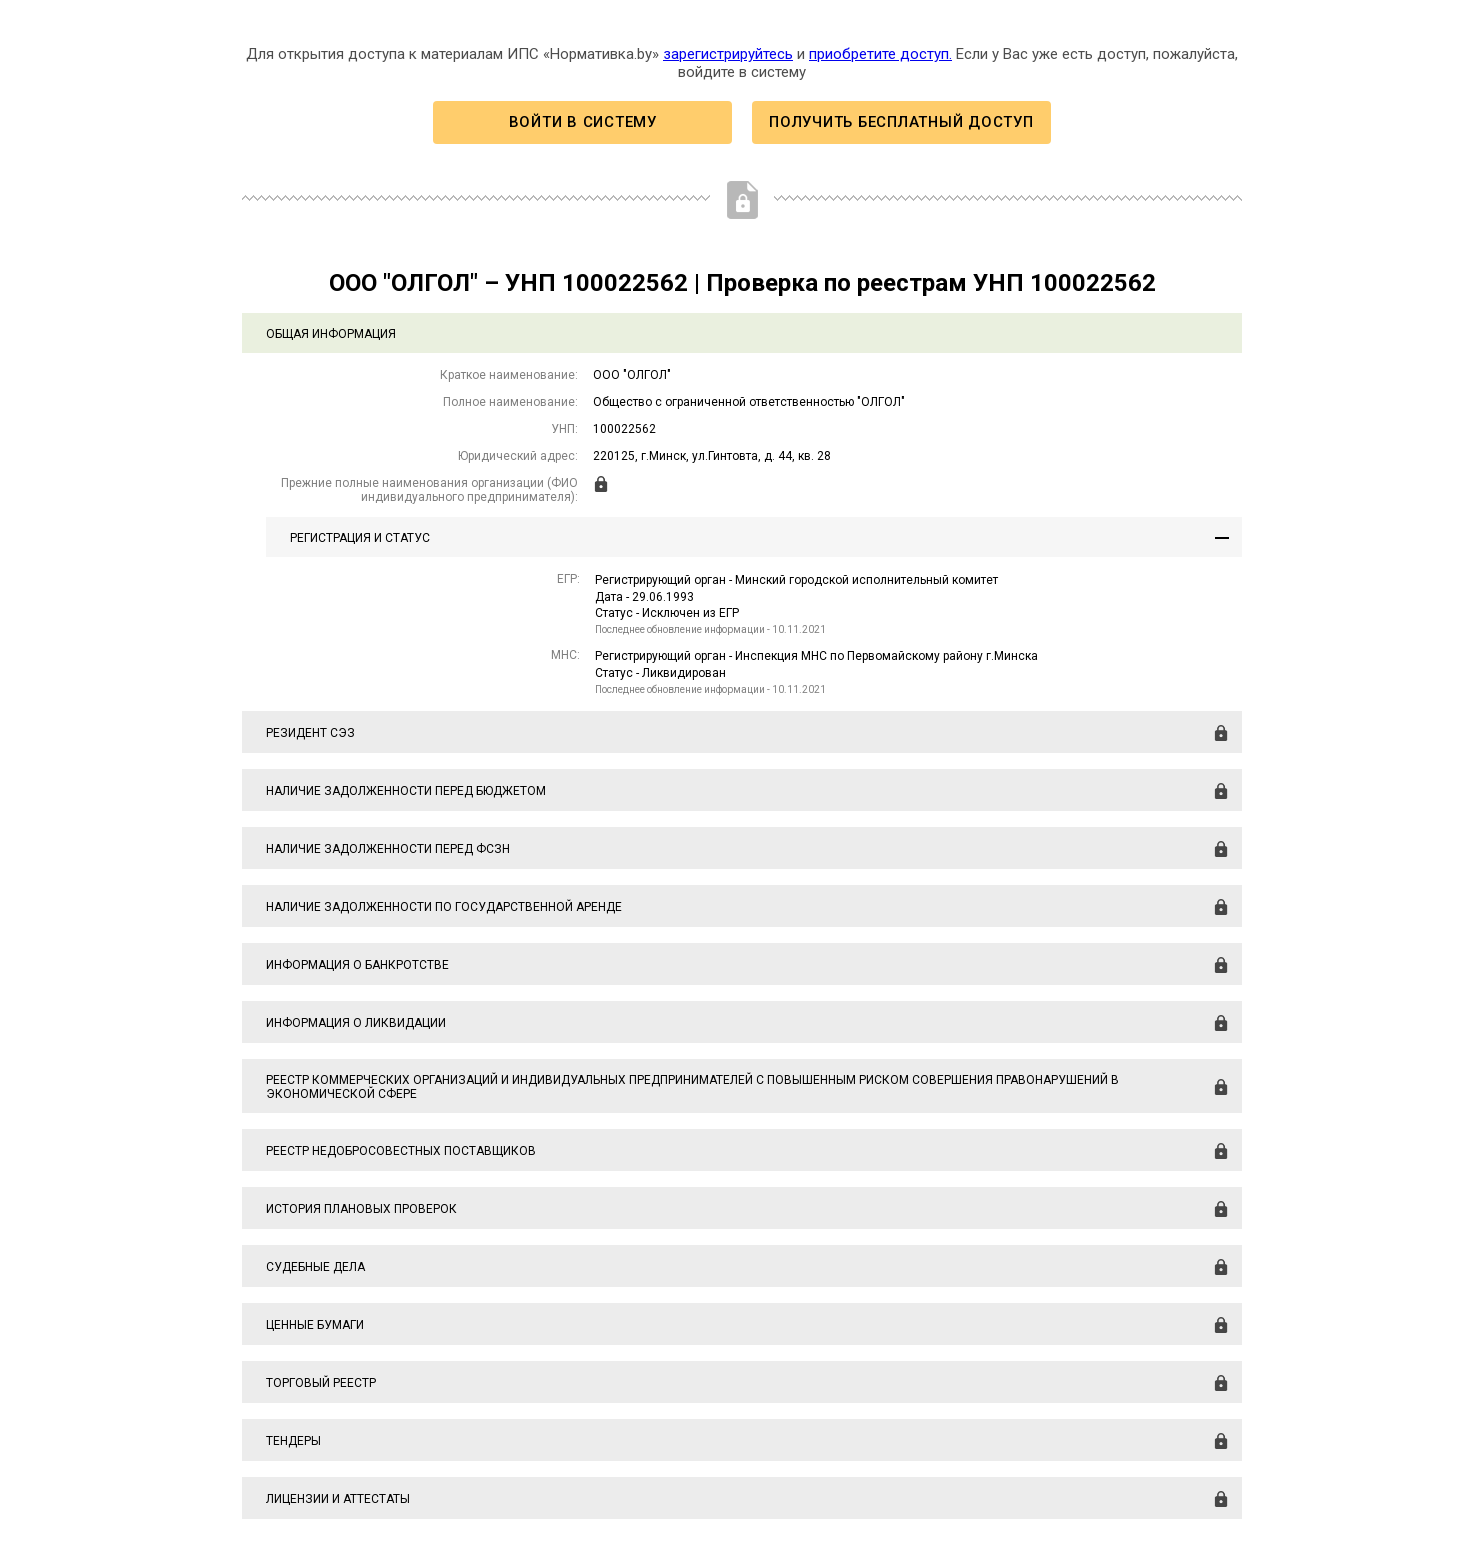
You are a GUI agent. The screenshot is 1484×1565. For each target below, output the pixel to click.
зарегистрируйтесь (728, 54)
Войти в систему (583, 122)
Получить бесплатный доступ (901, 122)
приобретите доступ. (880, 54)
